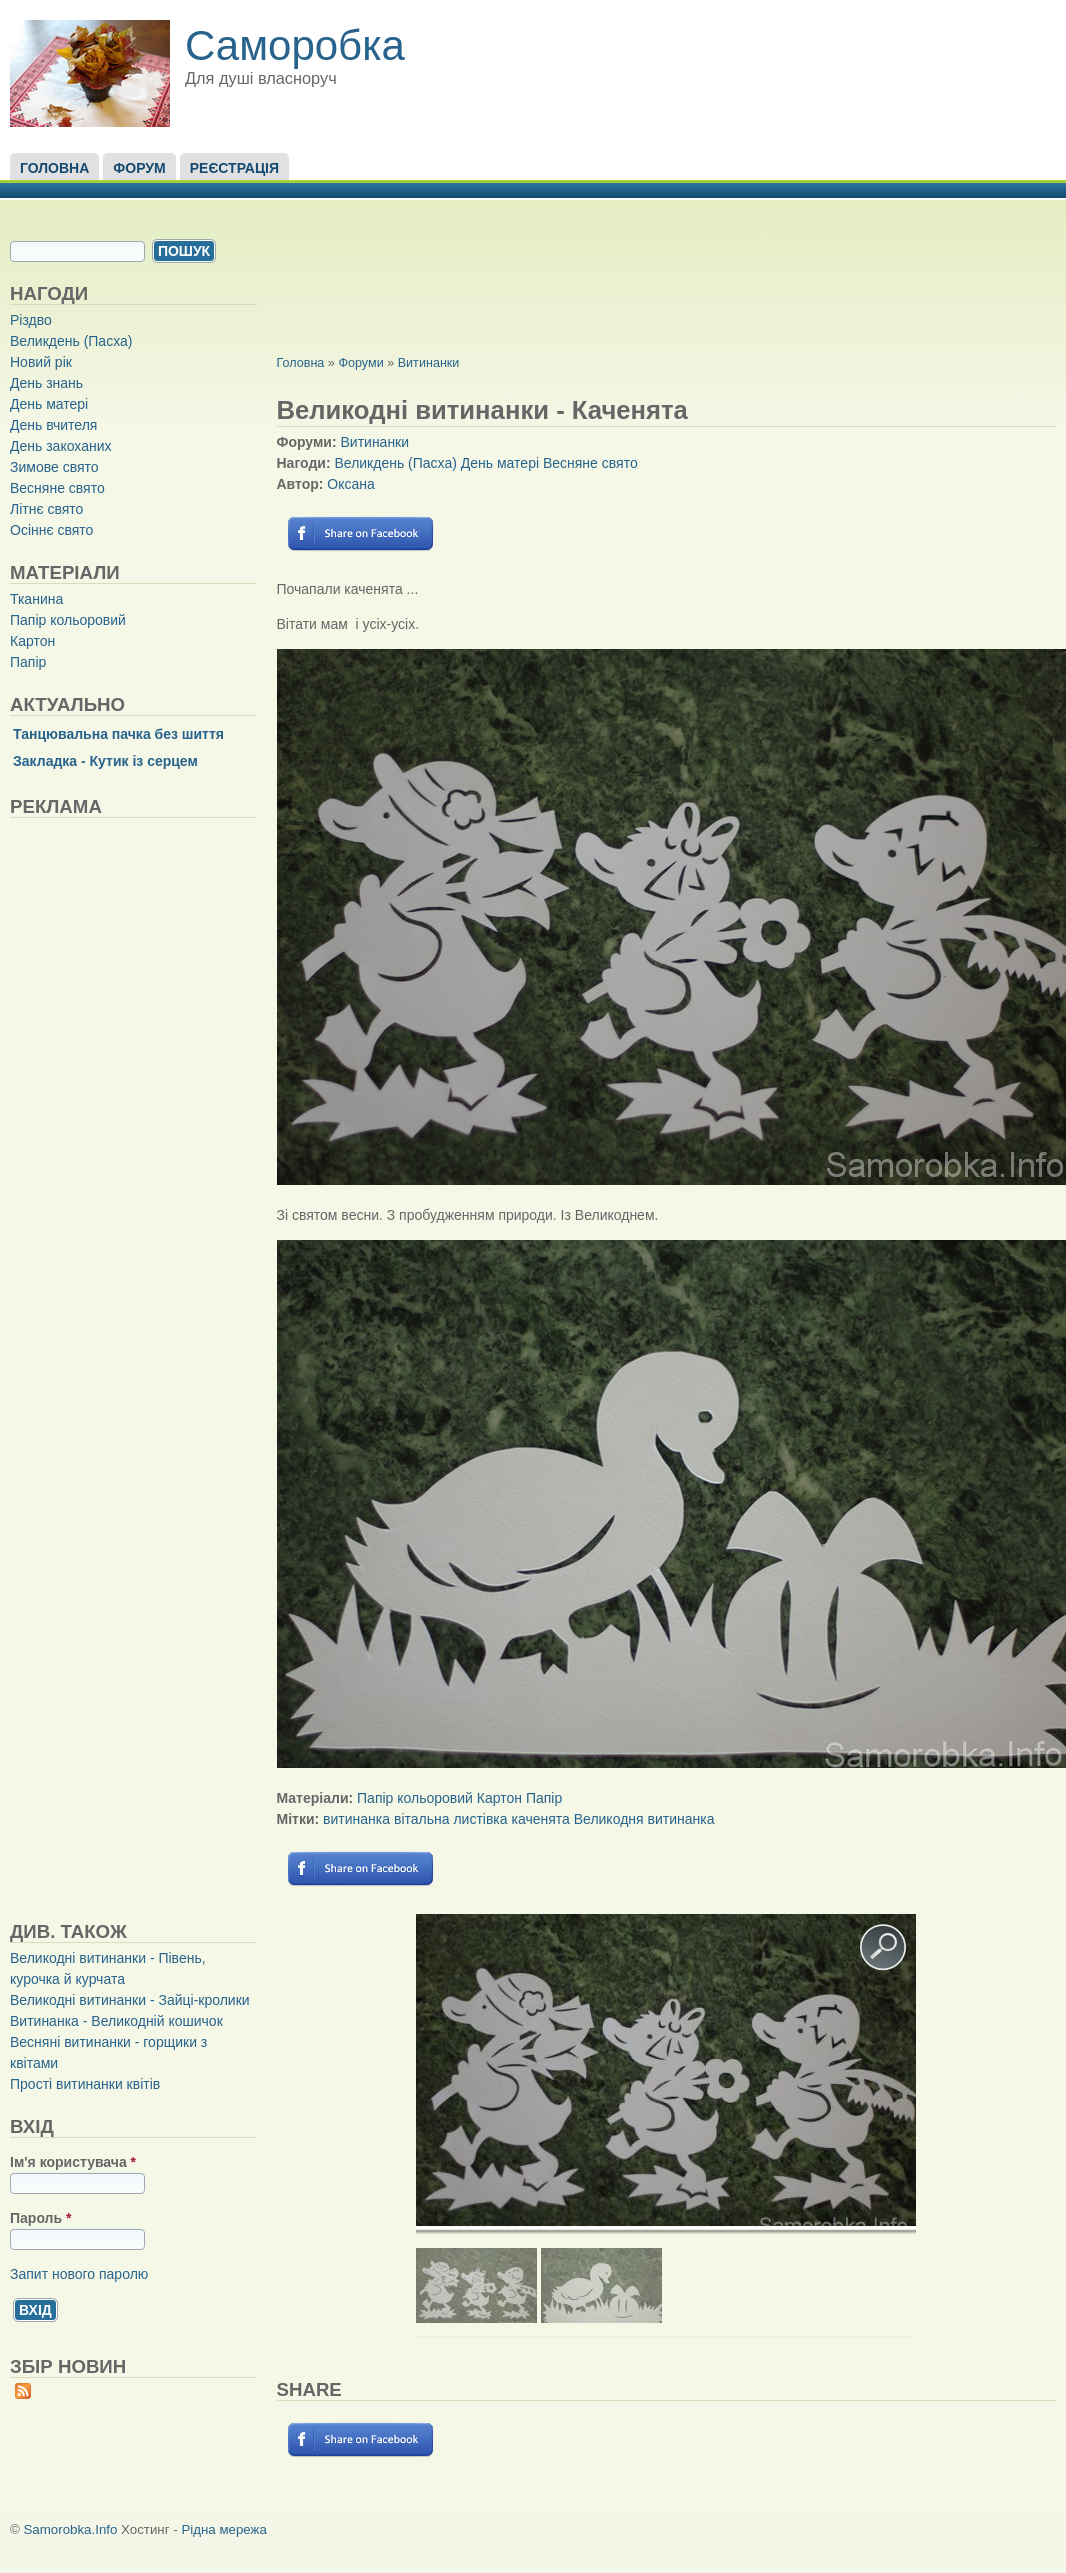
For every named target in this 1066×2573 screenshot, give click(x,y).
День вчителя (53, 425)
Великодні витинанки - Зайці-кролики (130, 2000)
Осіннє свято (51, 530)
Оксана (350, 484)
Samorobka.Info (71, 2529)
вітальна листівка (451, 1819)
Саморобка (295, 45)
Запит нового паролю (79, 2274)
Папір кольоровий (68, 620)
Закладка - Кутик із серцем (105, 761)
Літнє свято (46, 509)
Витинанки (429, 363)
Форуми (360, 363)
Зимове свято (54, 467)
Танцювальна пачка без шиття (118, 734)
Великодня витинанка (644, 1819)
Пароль (40, 2218)
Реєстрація (234, 168)
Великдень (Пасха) (71, 341)
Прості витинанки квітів (85, 2084)
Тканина (36, 599)
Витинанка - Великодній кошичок (116, 2021)
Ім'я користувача (73, 2162)
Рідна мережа (223, 2529)
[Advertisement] (160, 1369)
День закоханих (60, 446)
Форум (139, 168)
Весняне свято (57, 488)
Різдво (31, 320)
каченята (540, 1819)
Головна (54, 168)
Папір (28, 662)
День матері (49, 404)
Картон (32, 641)
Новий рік (41, 362)
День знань (46, 383)
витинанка (356, 1819)
